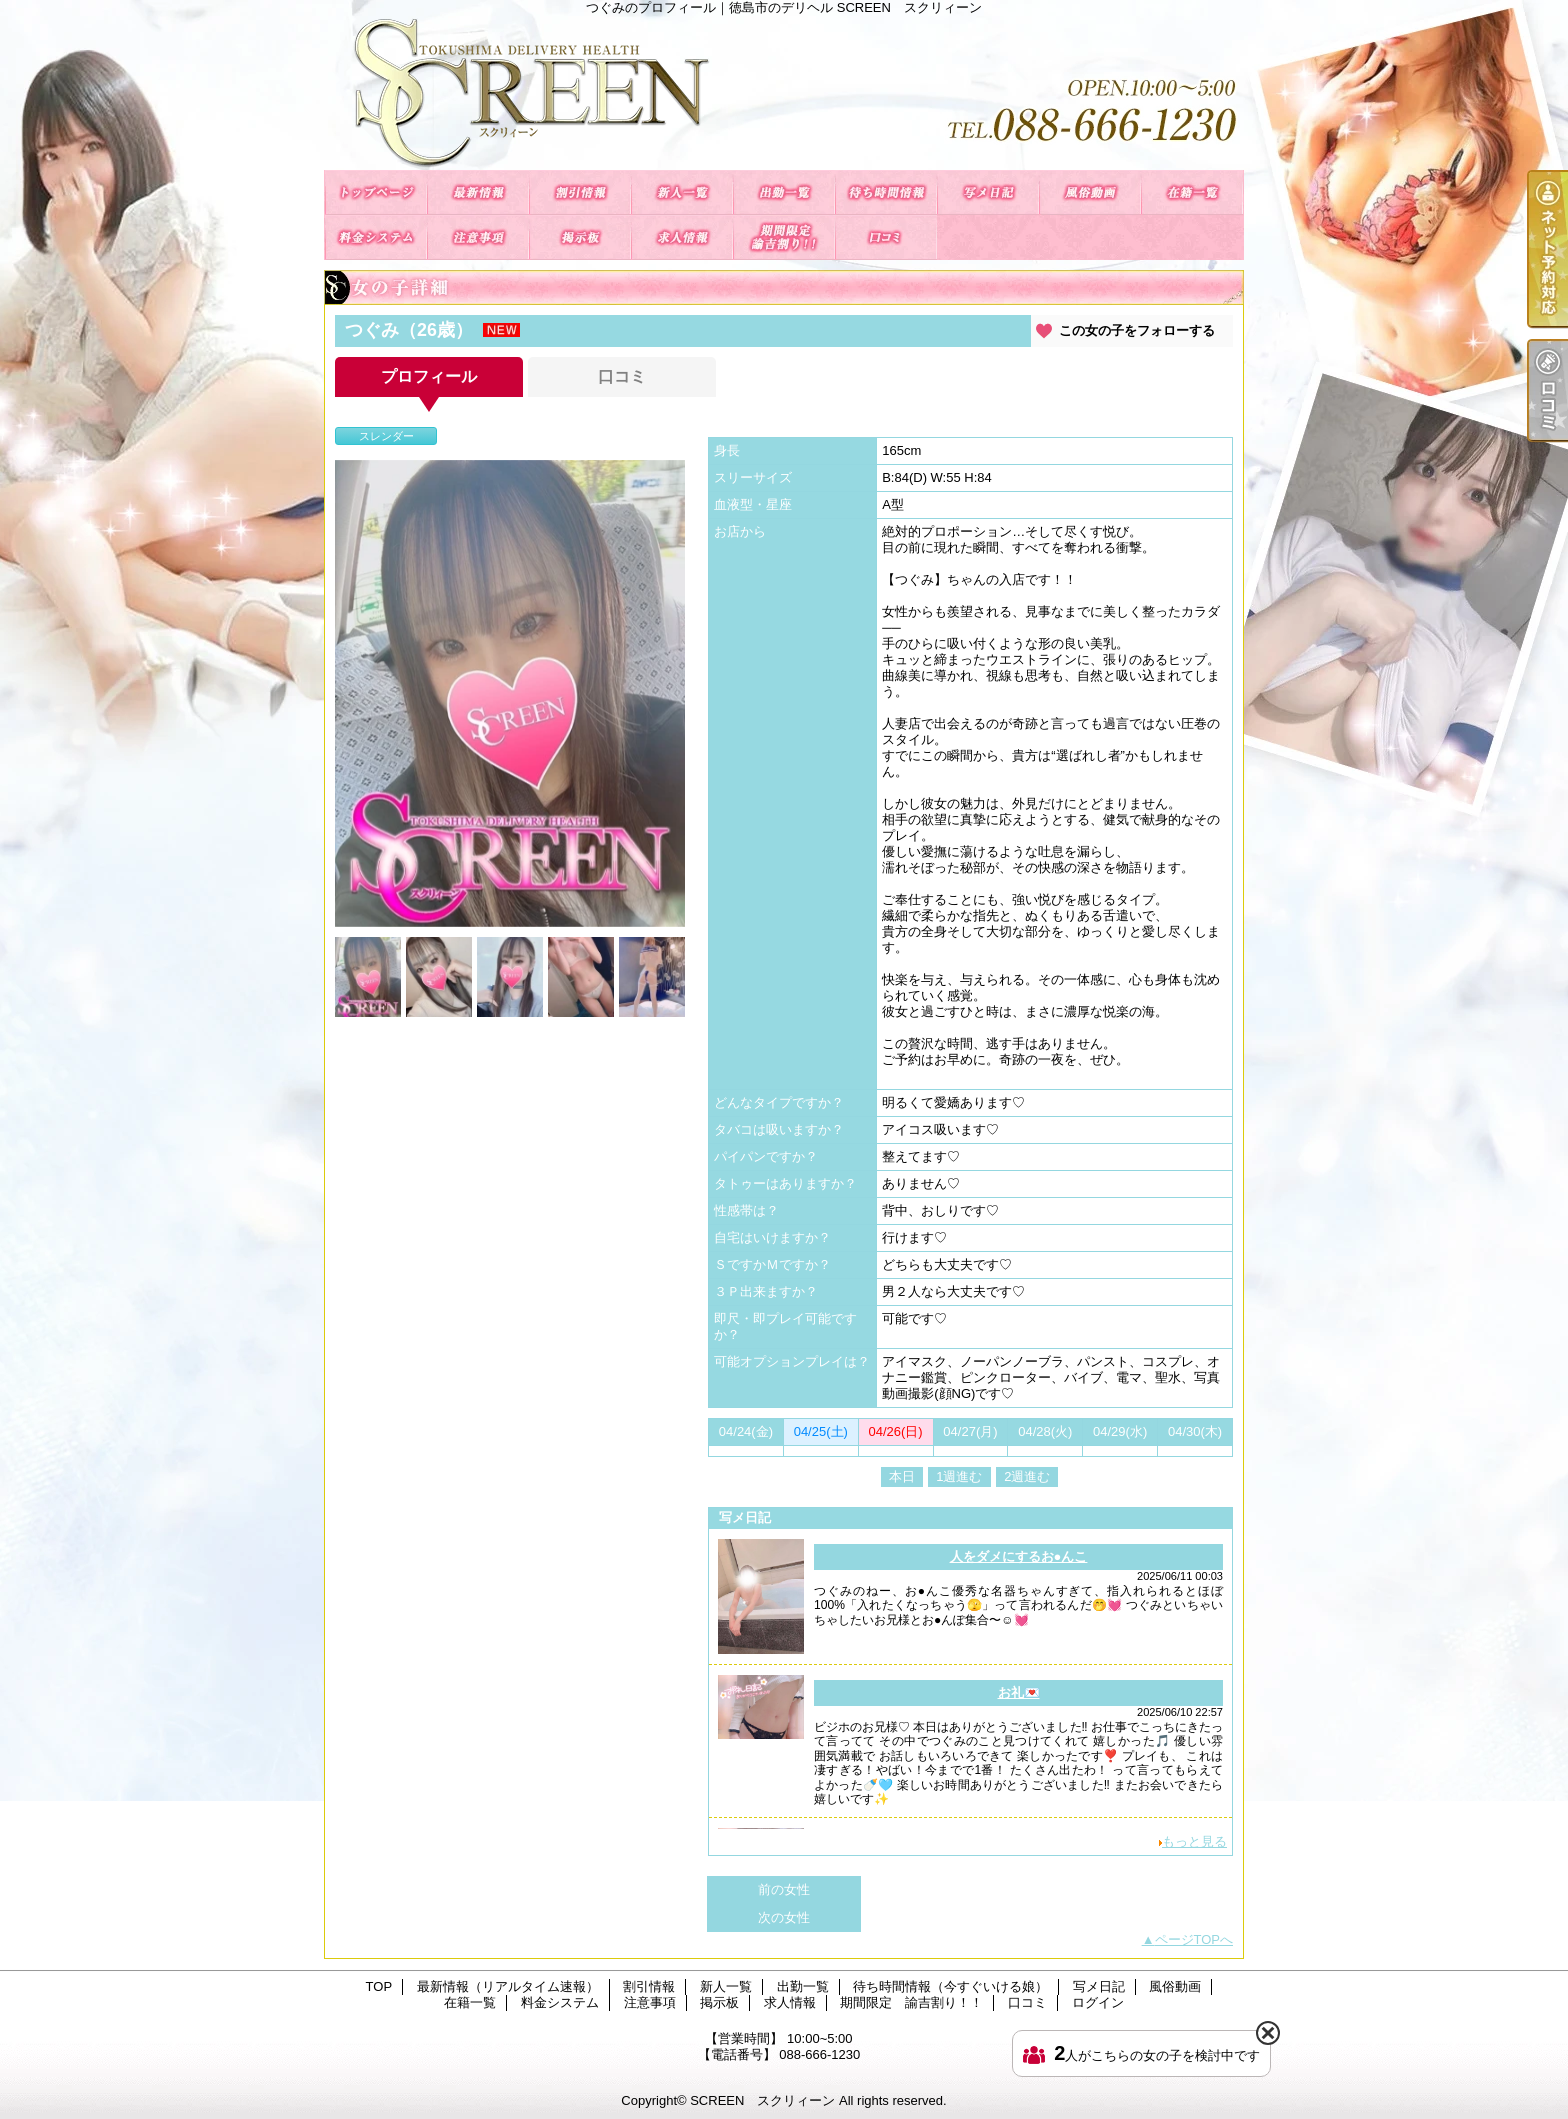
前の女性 (784, 1889)
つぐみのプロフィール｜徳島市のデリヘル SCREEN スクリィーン (784, 92)
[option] (510, 693)
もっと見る (1194, 1841)
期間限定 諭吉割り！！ (784, 237)
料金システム (376, 237)
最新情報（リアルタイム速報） (478, 192)
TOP (376, 192)
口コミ (886, 237)
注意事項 (478, 237)
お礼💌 (1019, 1692)
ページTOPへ (1194, 1939)
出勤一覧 (784, 192)
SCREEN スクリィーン (762, 2100)
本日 (902, 1476)
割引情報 (580, 192)
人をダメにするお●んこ (1019, 1556)
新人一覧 (682, 192)
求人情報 (682, 237)
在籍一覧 (1192, 192)
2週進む (1027, 1476)
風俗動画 (1090, 192)
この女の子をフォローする (1137, 330)
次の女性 (784, 1917)
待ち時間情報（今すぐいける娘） (886, 192)
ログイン (1098, 2002)
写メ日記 (988, 192)
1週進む (959, 1476)
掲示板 (580, 237)
